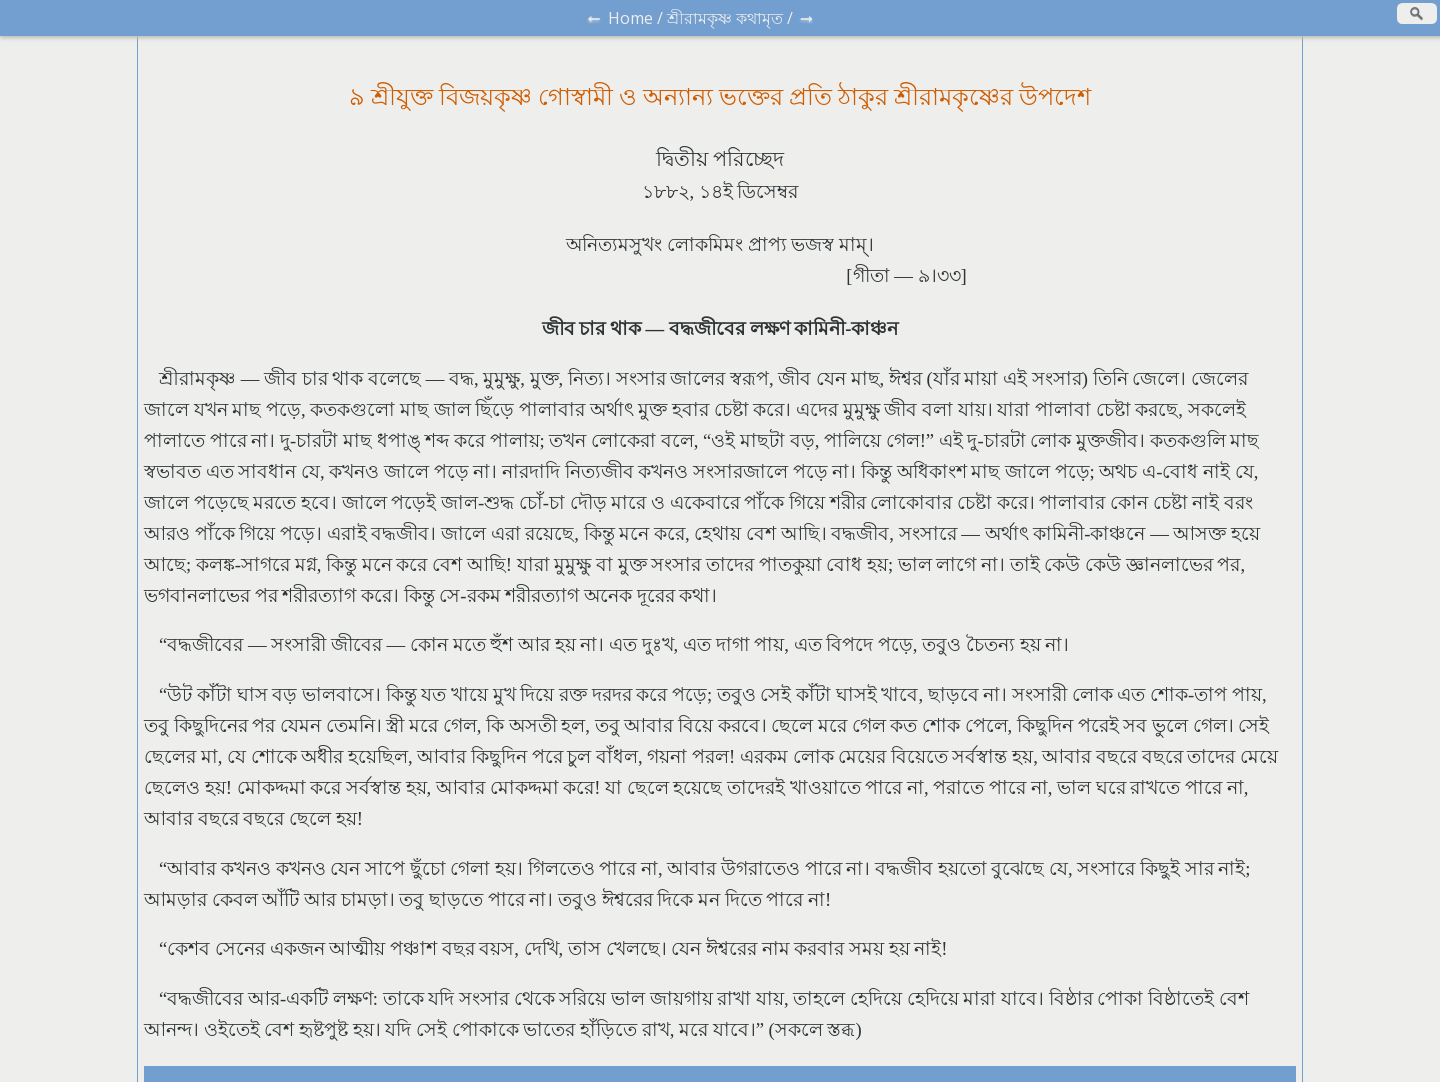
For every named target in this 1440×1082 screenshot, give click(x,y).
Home (630, 18)
